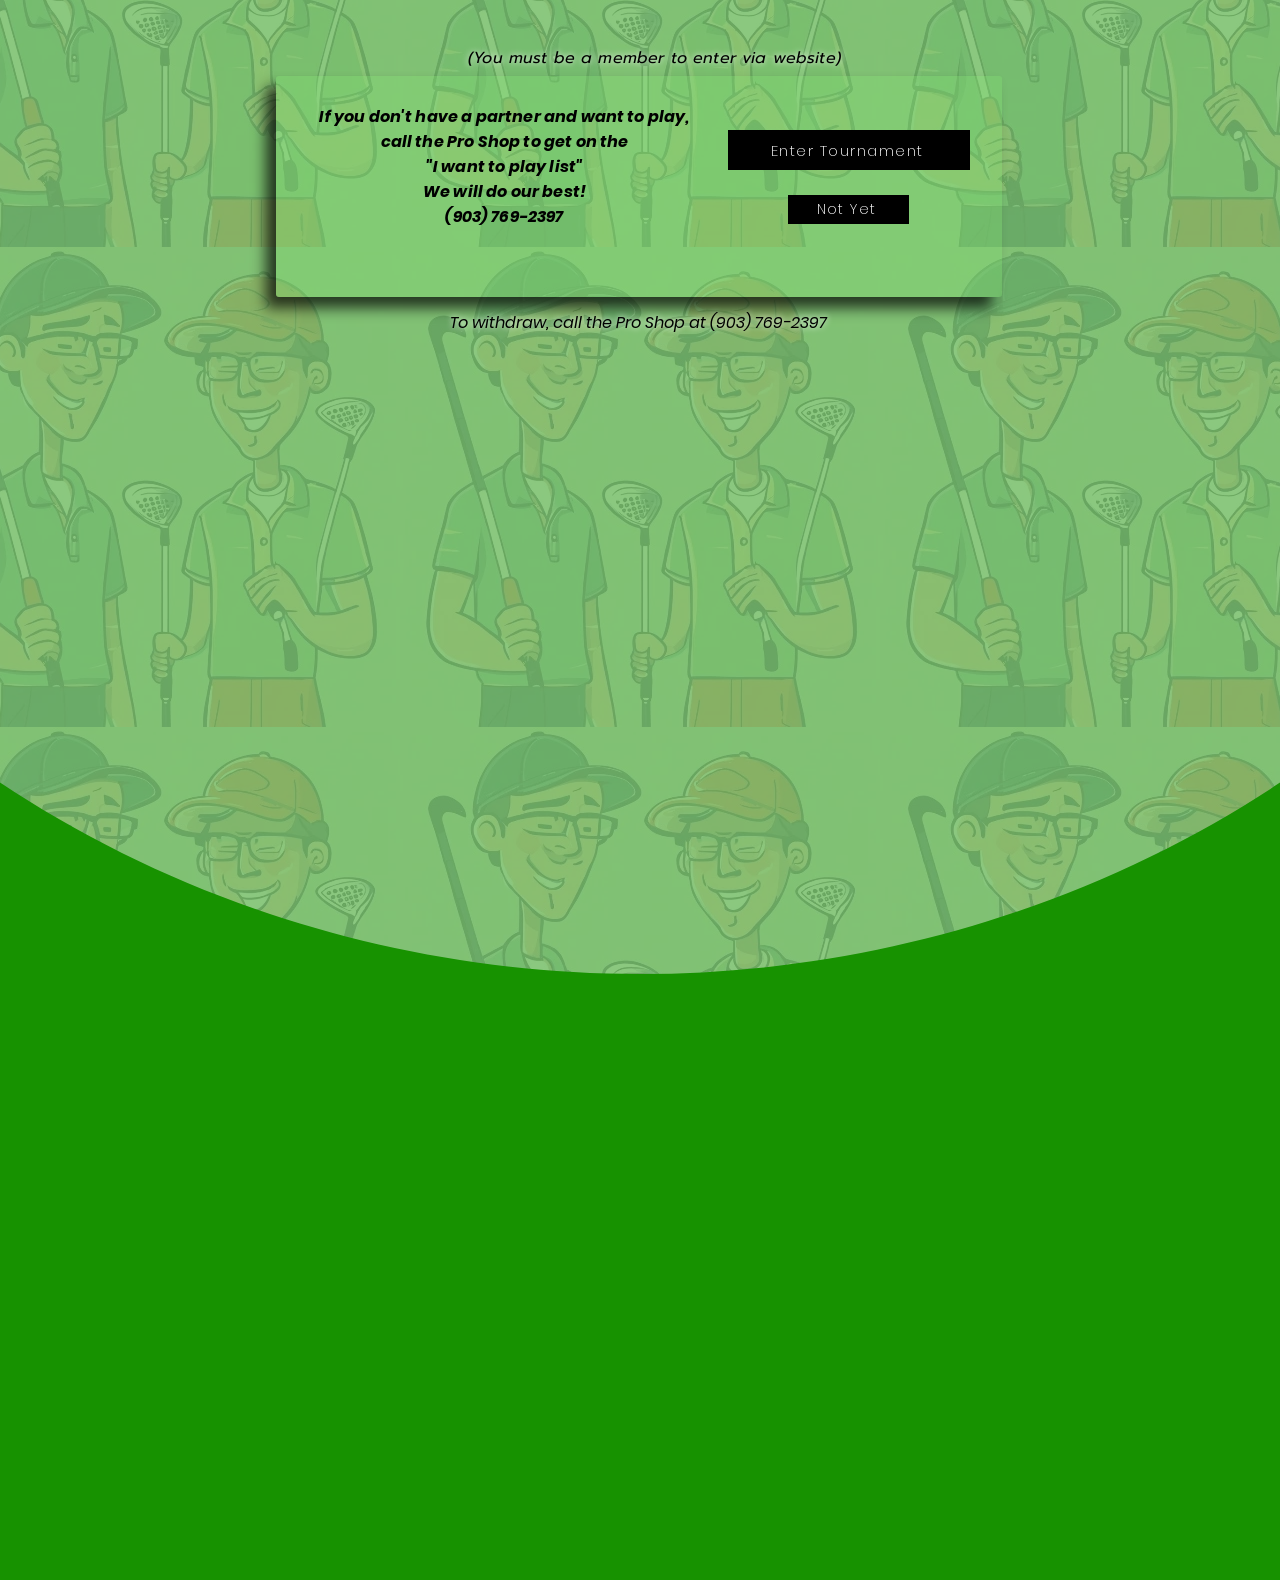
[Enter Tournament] (849, 150)
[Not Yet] (848, 209)
